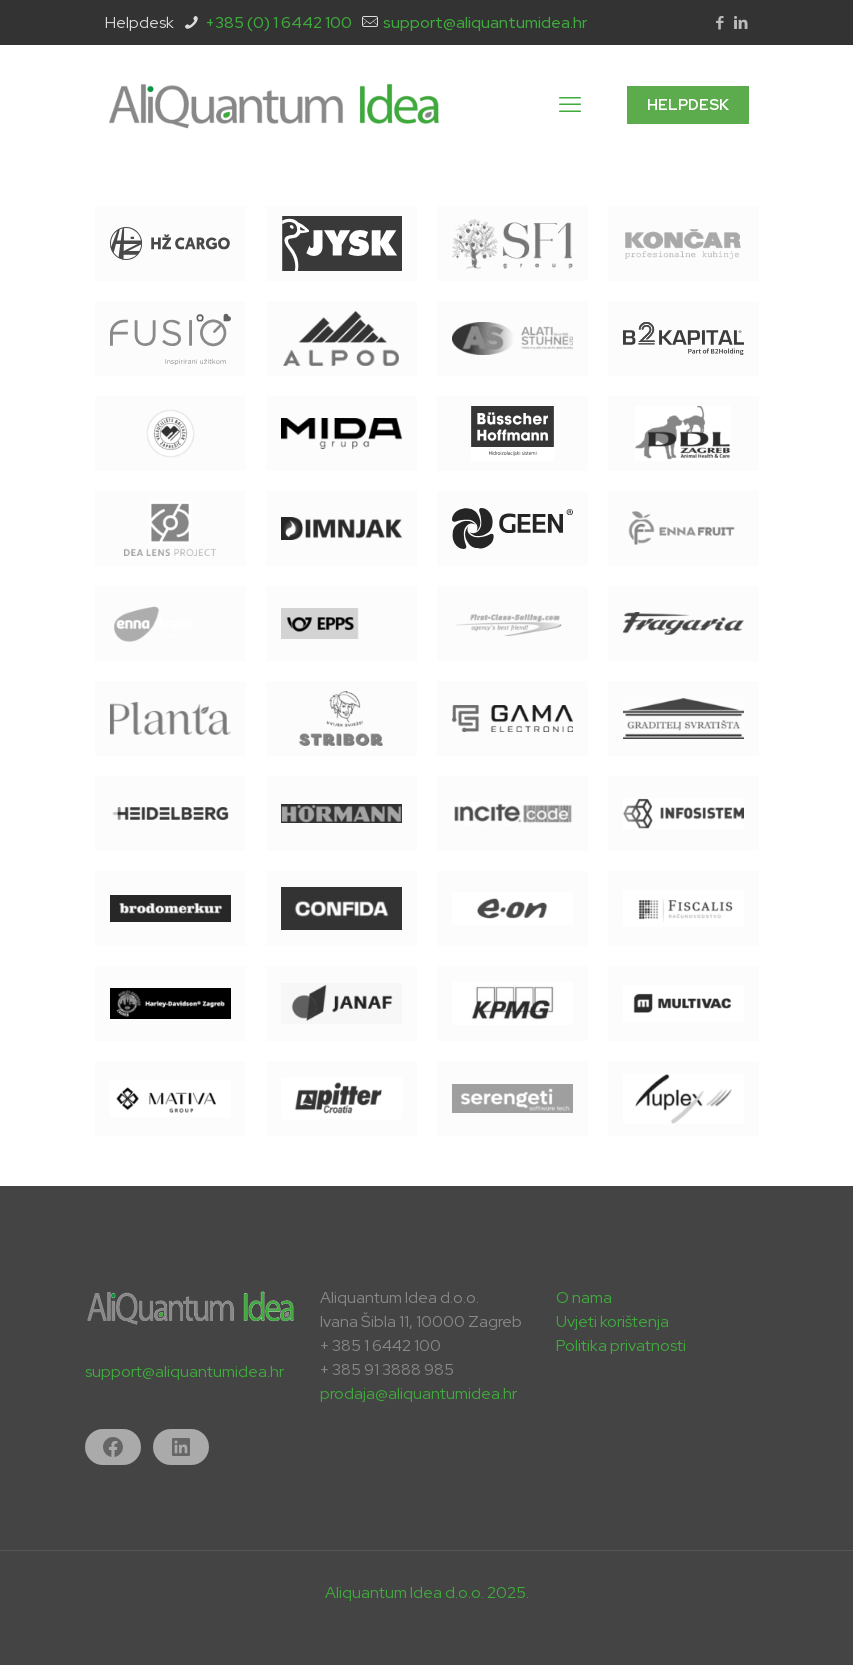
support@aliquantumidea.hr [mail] (485, 22)
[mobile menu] (570, 105)
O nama (584, 1297)
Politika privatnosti (621, 1345)
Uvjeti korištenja (612, 1321)
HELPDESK (688, 105)
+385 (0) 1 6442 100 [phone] (278, 22)
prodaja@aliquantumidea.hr (418, 1393)
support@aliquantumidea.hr (184, 1371)
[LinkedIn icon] (741, 23)
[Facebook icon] (720, 23)
